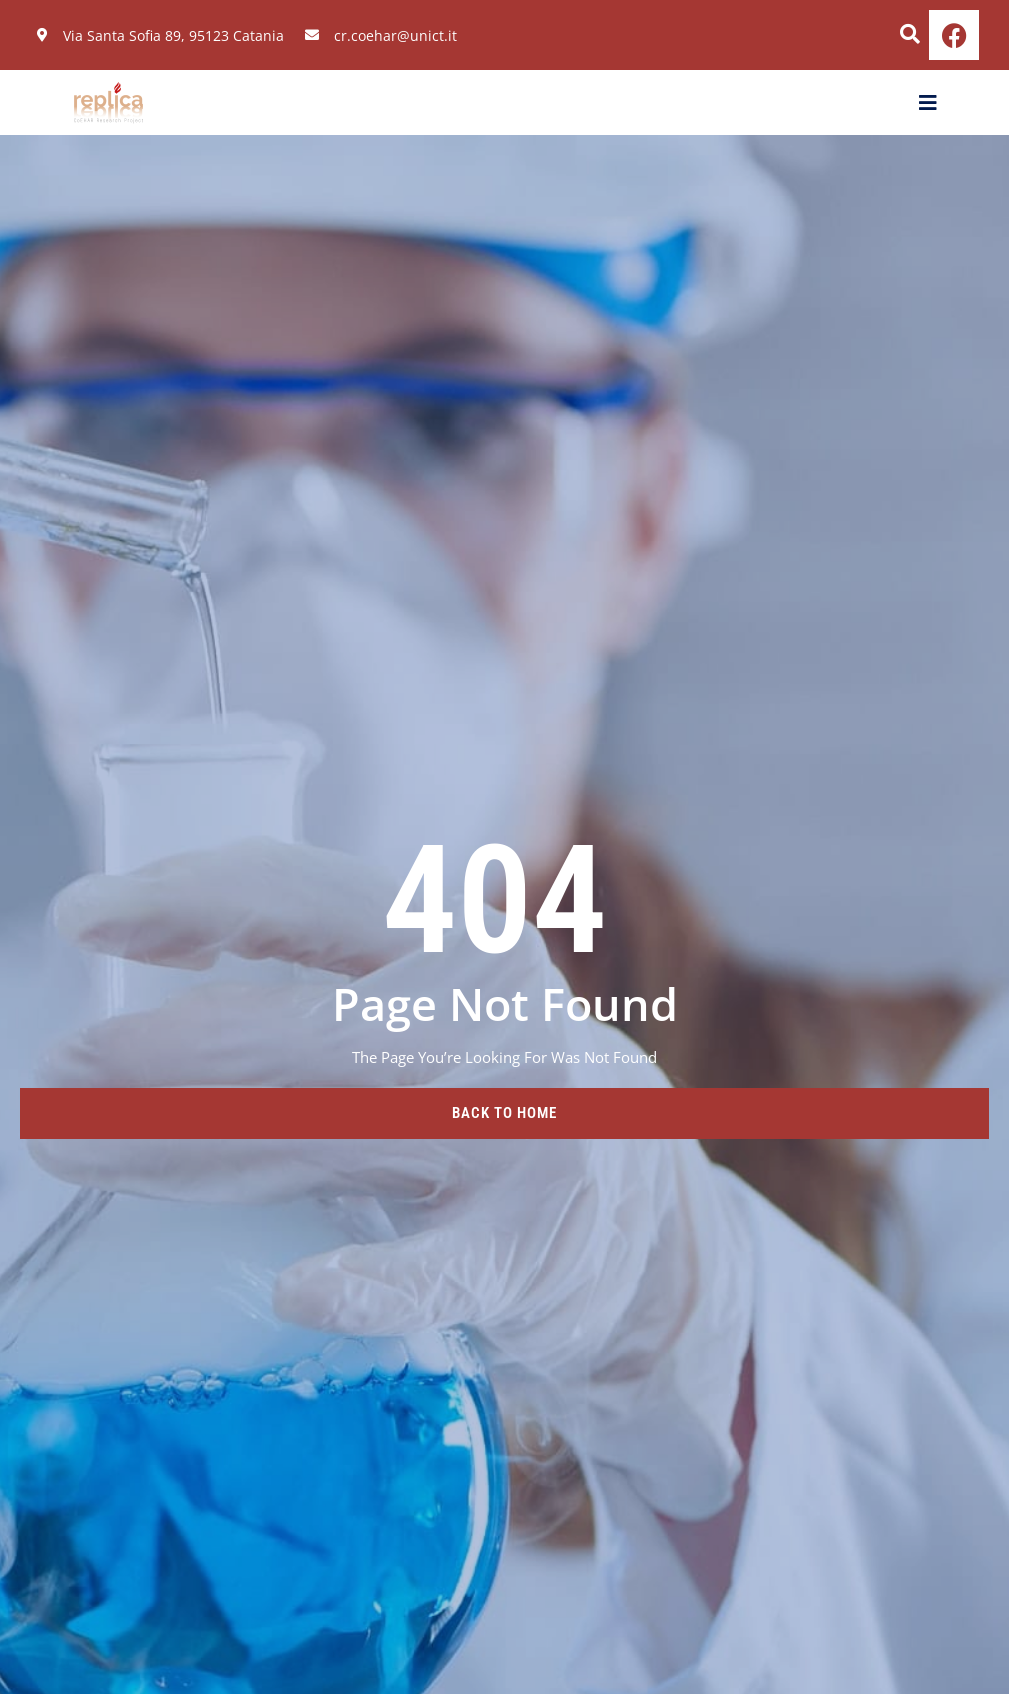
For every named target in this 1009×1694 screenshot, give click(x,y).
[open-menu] (928, 103)
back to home (504, 1113)
